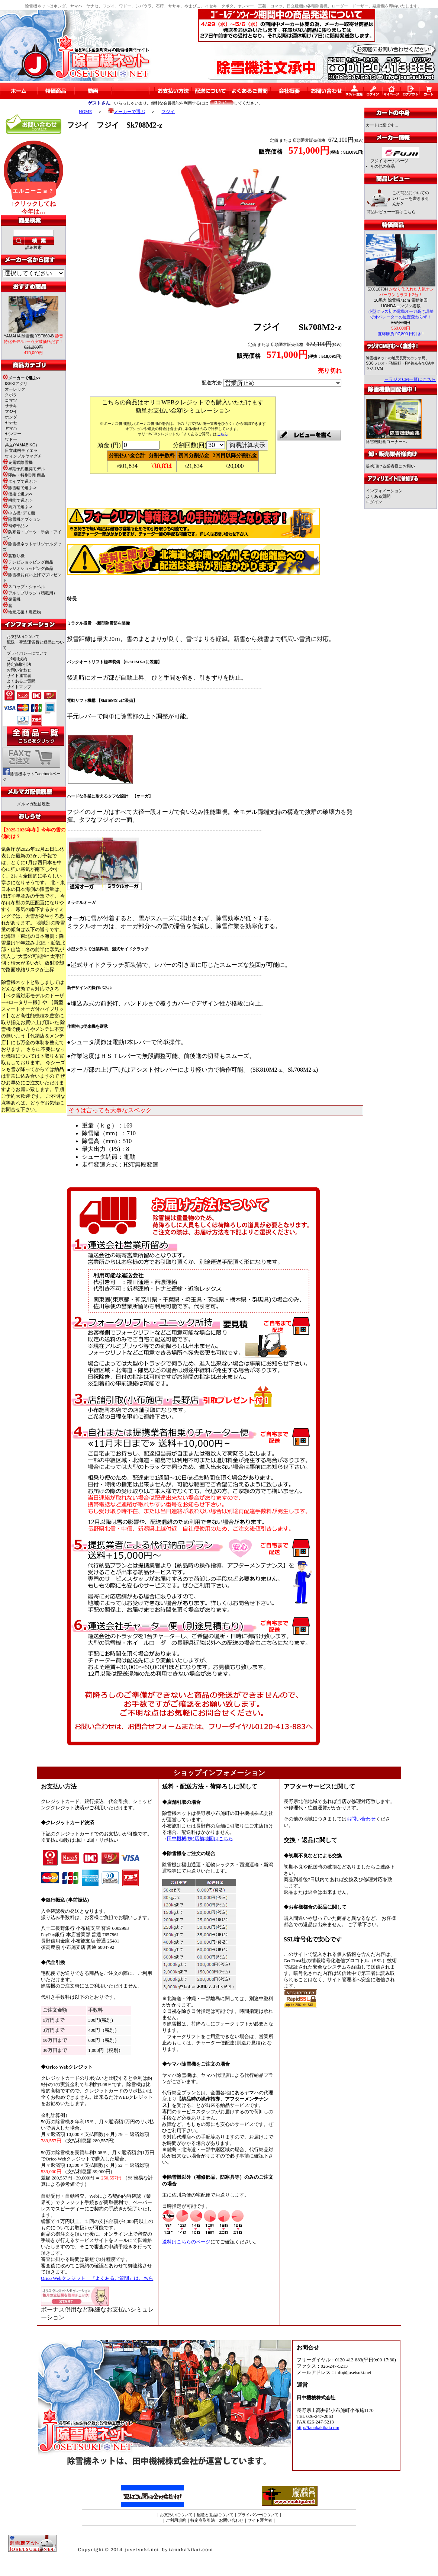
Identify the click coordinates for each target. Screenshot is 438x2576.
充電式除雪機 (18, 462)
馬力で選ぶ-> (17, 506)
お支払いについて (23, 636)
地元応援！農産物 (22, 612)
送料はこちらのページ (186, 2242)
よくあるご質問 (21, 681)
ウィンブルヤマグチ (23, 456)
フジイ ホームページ (389, 160)
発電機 (11, 599)
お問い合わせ (19, 670)
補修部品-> (15, 525)
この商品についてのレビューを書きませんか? (410, 198)
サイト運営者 (19, 675)
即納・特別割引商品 (24, 475)
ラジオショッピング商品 (28, 568)
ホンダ (11, 417)
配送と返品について (215, 2514)
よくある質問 (378, 496)
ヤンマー (13, 434)
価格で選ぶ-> (17, 494)
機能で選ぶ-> (17, 500)
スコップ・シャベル (24, 586)
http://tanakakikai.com (318, 2427)
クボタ (11, 394)
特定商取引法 (19, 664)
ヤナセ (11, 422)
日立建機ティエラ (21, 450)
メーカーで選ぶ (126, 111)
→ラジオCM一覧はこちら (410, 379)
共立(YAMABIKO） (22, 445)
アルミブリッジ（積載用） (30, 593)
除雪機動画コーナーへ (394, 439)
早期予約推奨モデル (24, 468)
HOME (85, 111)
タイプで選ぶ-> (19, 481)
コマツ (11, 400)
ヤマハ (11, 428)
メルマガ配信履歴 (33, 804)
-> (22, 378)
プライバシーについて (27, 653)
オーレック (15, 389)
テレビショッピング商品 (28, 562)
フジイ (168, 111)
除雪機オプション (22, 519)
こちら (222, 434)
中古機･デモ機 (19, 513)
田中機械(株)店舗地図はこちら (200, 1838)
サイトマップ (19, 686)
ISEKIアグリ (16, 383)
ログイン (374, 502)
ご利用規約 (17, 659)
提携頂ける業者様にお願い (390, 466)
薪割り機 (14, 556)
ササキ (11, 406)
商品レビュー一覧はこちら (391, 211)
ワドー (11, 439)
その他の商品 (382, 166)
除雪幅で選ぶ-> (19, 487)
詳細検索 (33, 247)
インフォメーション (384, 490)
